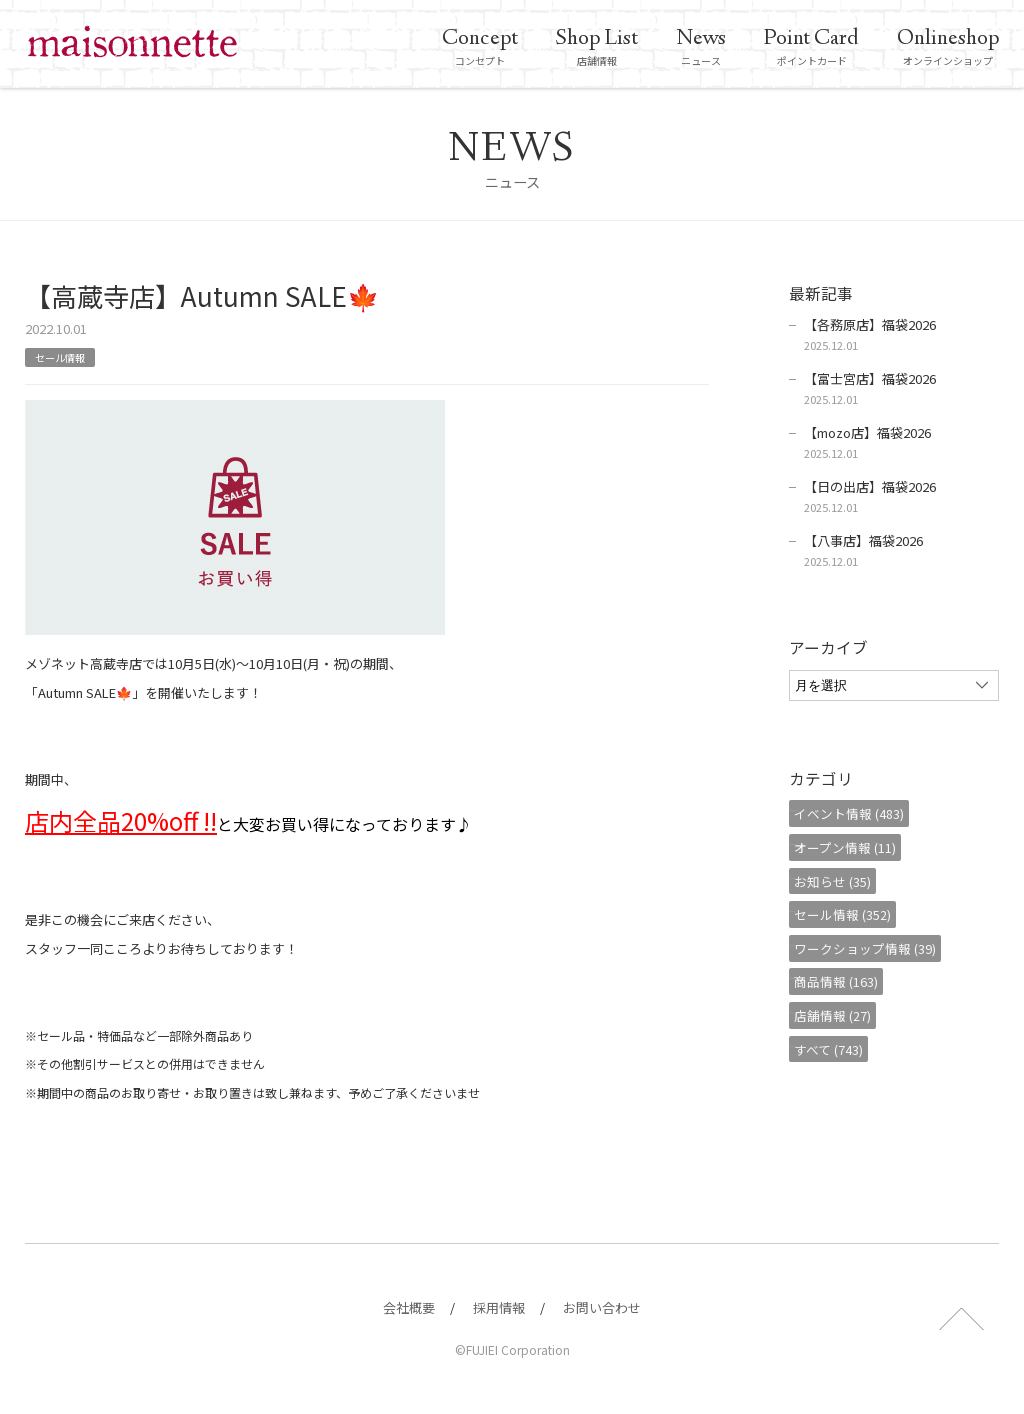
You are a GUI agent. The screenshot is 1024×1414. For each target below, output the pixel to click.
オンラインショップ (948, 47)
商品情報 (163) (846, 981)
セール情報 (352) (852, 914)
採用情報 (499, 1307)
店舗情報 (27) (842, 1015)
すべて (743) (838, 1048)
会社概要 (409, 1307)
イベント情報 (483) (859, 813)
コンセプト (480, 47)
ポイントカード (811, 47)
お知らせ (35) (842, 880)
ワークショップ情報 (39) (875, 948)
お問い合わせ (602, 1307)
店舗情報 (597, 47)
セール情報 (65, 356)
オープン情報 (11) (855, 847)
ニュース (701, 47)
